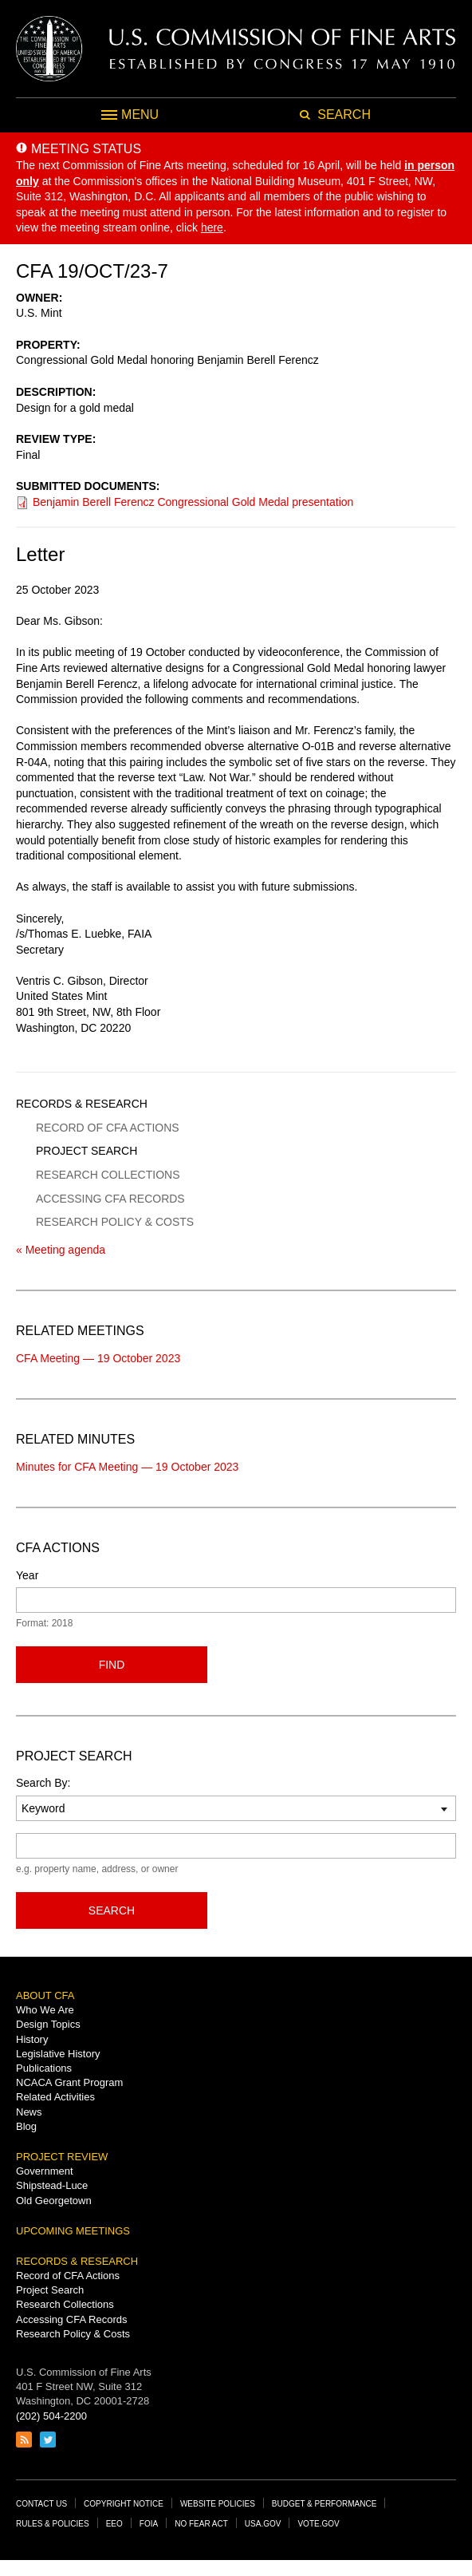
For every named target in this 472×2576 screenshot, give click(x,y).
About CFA (45, 1995)
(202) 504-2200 (51, 2416)
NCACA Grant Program (69, 2082)
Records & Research (82, 1103)
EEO (114, 2523)
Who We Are (45, 2010)
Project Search (86, 1150)
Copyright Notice (123, 2503)
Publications (44, 2068)
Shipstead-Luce (52, 2185)
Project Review (62, 2157)
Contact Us (41, 2503)
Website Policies (217, 2503)
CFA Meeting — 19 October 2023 (98, 1358)
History (32, 2039)
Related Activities (55, 2097)
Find (112, 1664)
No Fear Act (201, 2523)
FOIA (149, 2523)
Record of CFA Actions (107, 1127)
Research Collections (107, 1174)
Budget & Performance (324, 2503)
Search (111, 1910)
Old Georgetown (54, 2201)
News (29, 2112)
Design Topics (48, 2024)
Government (44, 2171)
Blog (26, 2126)
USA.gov (263, 2523)
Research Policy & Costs (115, 1221)
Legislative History (58, 2054)
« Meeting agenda (60, 1249)
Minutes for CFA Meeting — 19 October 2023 (127, 1466)
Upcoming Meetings (73, 2231)
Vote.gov (318, 2523)
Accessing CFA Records (110, 1198)
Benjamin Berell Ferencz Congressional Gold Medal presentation (193, 502)
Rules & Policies (52, 2523)
